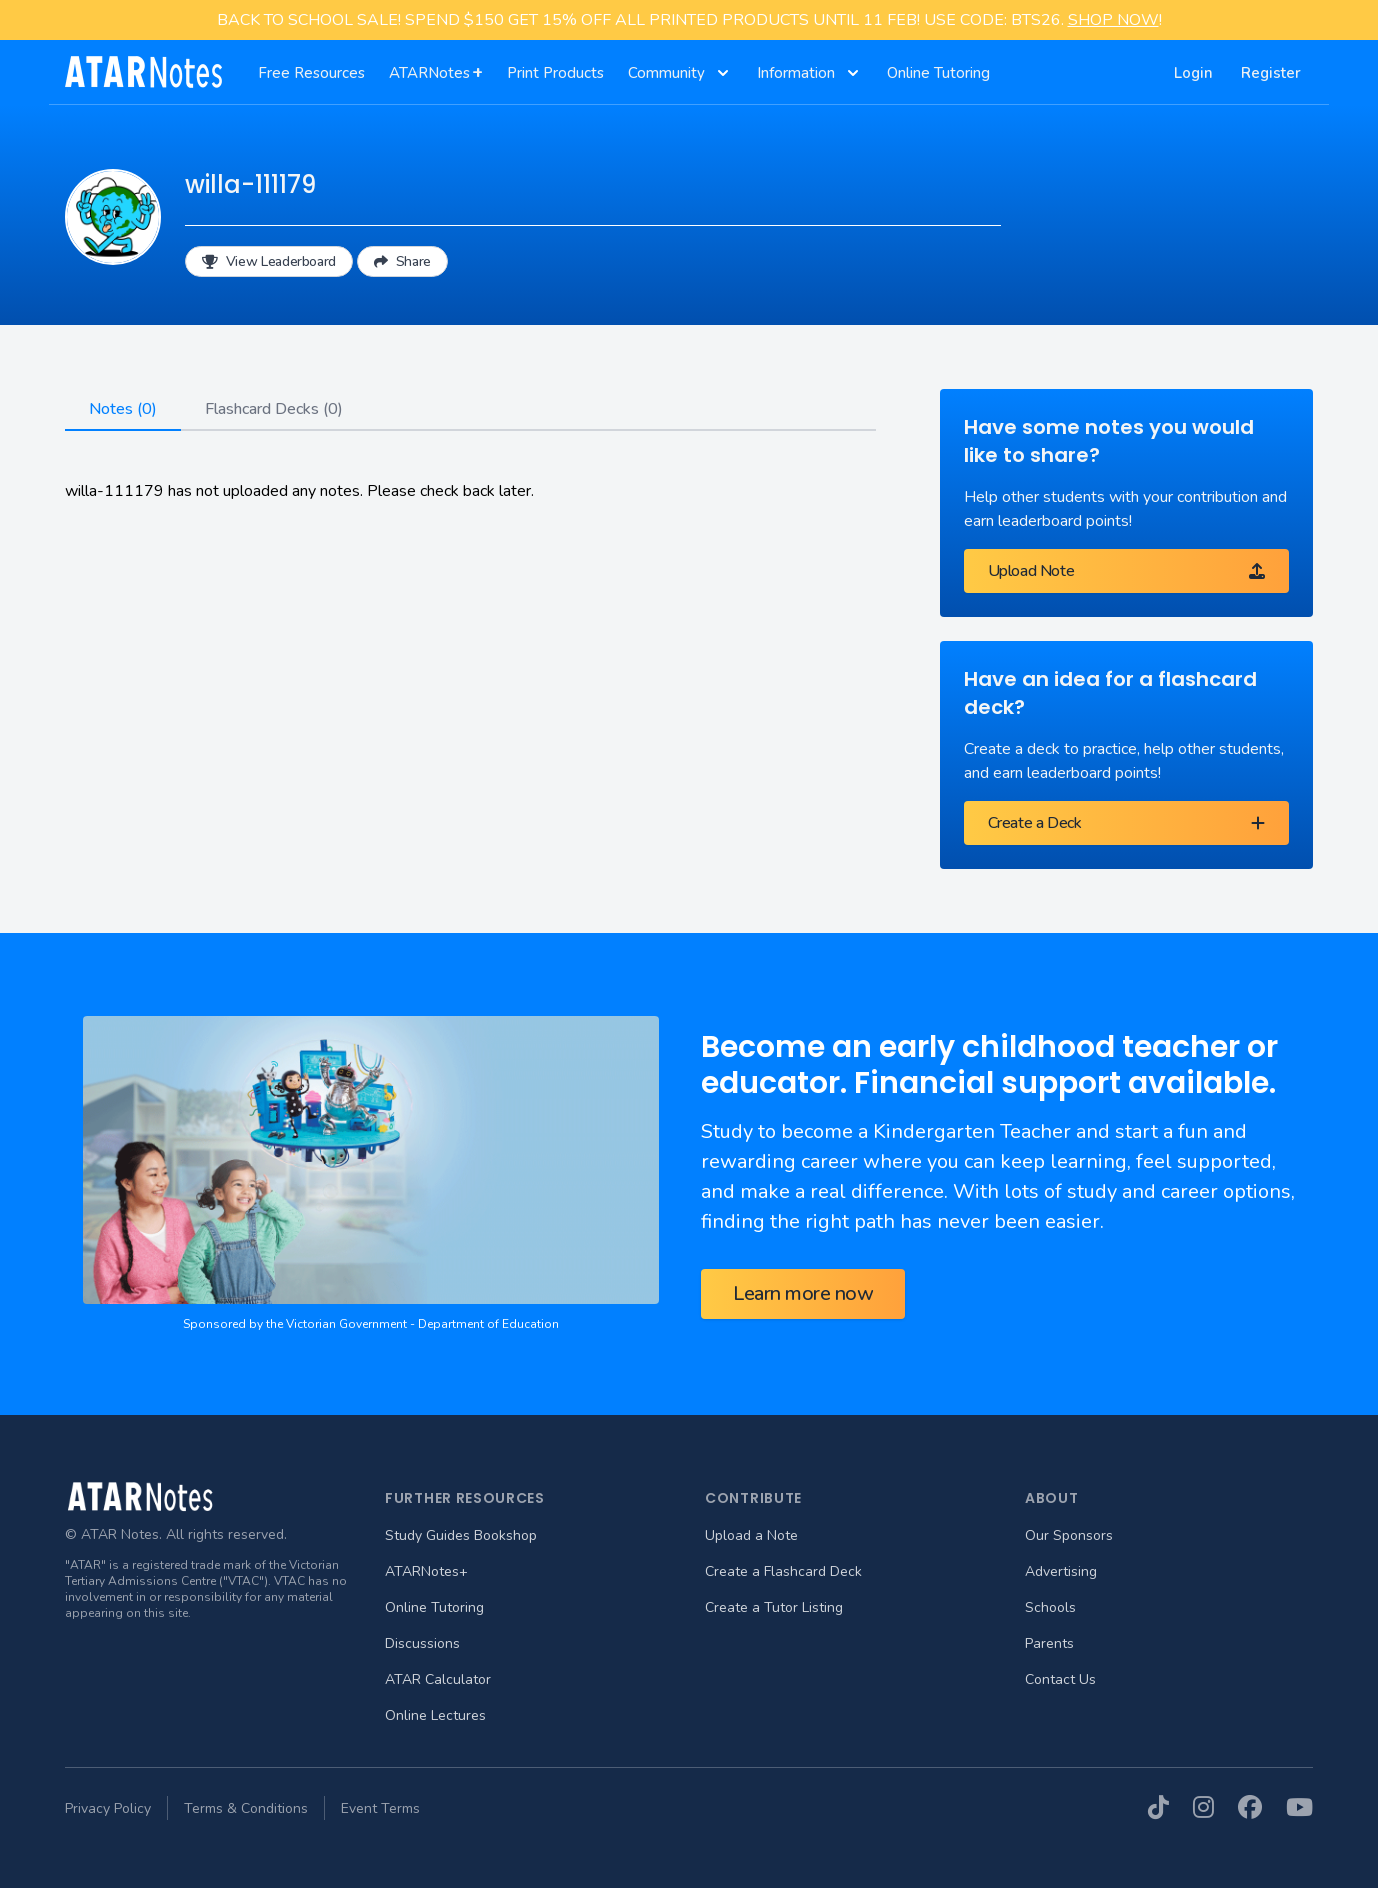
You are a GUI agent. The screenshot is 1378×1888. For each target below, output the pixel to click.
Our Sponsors (1069, 1535)
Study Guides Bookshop (461, 1535)
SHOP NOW (1113, 20)
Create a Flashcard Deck (783, 1571)
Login (1193, 73)
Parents (1049, 1643)
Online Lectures (435, 1715)
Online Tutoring (434, 1607)
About (1052, 1498)
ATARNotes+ (426, 1571)
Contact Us (1060, 1679)
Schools (1050, 1607)
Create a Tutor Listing (774, 1607)
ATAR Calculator (438, 1679)
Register (1271, 73)
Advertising (1061, 1571)
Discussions (422, 1643)
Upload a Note (751, 1535)
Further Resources (465, 1498)
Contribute (753, 1498)
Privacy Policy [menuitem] (108, 1808)
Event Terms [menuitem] (380, 1808)
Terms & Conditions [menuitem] (246, 1808)
